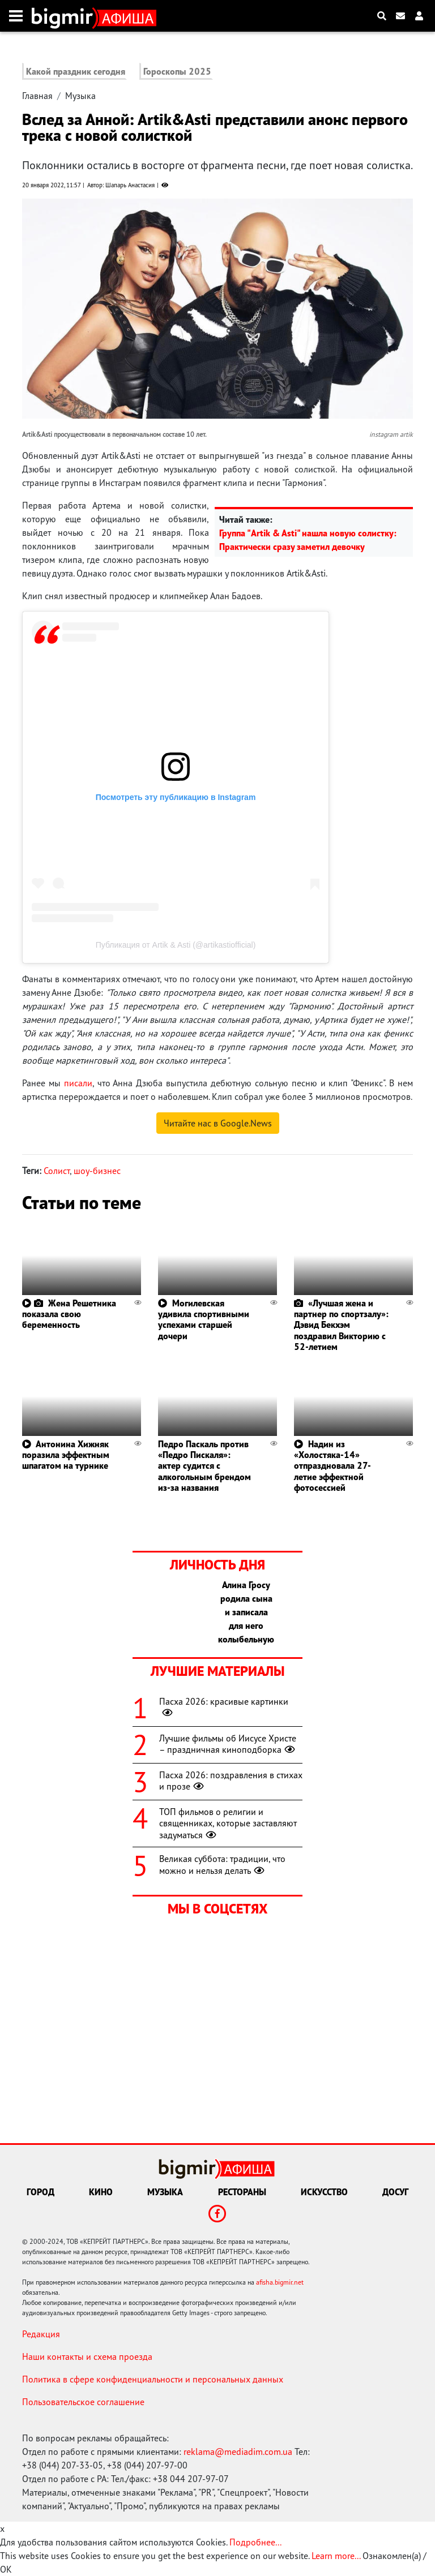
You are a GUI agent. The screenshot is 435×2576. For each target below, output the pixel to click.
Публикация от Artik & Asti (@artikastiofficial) (176, 944)
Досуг (395, 2191)
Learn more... (336, 2555)
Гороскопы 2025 (177, 71)
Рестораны (242, 2191)
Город (40, 2191)
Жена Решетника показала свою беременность (69, 1313)
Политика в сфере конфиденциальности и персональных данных (152, 2379)
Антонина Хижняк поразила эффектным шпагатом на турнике (65, 1454)
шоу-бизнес (97, 1170)
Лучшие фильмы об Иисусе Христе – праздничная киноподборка (228, 1744)
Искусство (324, 2191)
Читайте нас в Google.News (218, 1123)
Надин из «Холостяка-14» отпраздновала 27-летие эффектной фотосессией (332, 1465)
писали (78, 1083)
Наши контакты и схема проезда (87, 2356)
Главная (37, 95)
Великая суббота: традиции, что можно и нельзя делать (222, 1864)
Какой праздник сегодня (75, 71)
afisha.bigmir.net (280, 2282)
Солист (57, 1170)
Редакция (41, 2334)
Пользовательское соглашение (83, 2401)
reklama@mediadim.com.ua (238, 2451)
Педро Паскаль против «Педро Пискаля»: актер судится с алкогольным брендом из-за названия (204, 1465)
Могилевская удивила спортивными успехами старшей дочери (203, 1319)
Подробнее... (255, 2542)
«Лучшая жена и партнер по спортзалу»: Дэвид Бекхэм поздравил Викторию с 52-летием (341, 1324)
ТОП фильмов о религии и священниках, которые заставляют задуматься (228, 1823)
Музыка (80, 95)
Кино (101, 2191)
